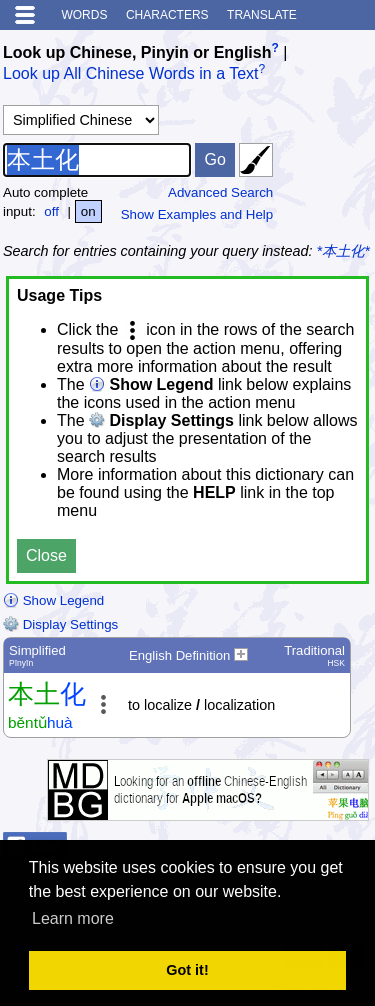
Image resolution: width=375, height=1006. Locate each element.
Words (84, 15)
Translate (262, 15)
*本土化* (343, 251)
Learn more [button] (73, 918)
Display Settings (60, 624)
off (51, 211)
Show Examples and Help (197, 214)
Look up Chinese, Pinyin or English (137, 52)
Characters (167, 15)
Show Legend (53, 600)
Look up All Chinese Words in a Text (131, 74)
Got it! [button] (187, 970)
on (88, 211)
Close (46, 555)
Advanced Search (220, 192)
